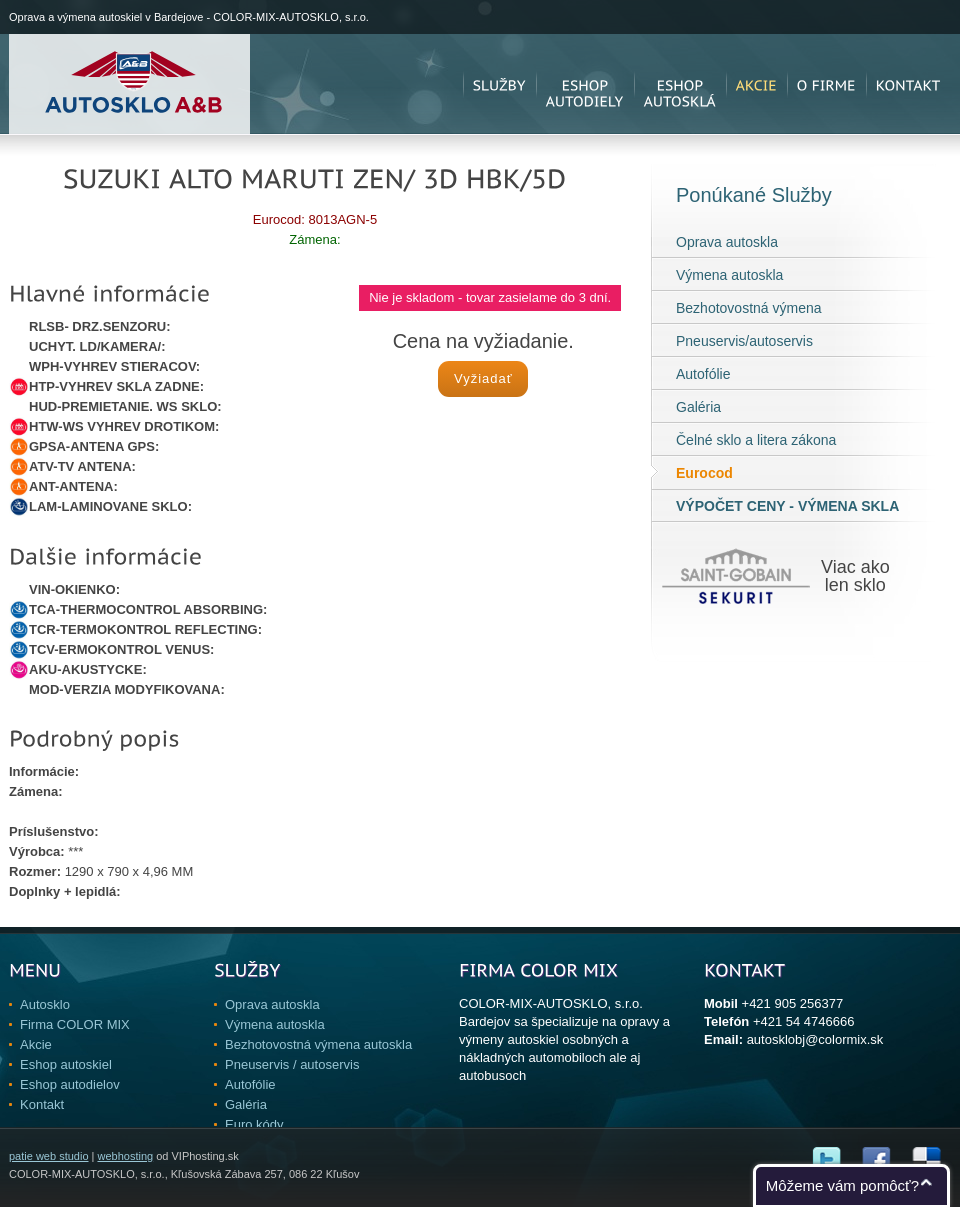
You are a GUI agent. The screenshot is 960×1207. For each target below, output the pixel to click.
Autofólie (703, 374)
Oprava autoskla (727, 242)
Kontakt (42, 1104)
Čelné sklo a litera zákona (756, 440)
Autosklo (45, 1004)
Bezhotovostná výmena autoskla (318, 1044)
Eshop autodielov (70, 1084)
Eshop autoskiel (66, 1064)
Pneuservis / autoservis (292, 1064)
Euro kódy (254, 1124)
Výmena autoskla (729, 275)
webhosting (125, 1156)
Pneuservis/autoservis (744, 341)
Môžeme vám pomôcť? (842, 1185)
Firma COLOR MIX (75, 1024)
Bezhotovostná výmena (749, 308)
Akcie (36, 1044)
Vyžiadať (483, 378)
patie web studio (49, 1156)
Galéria (698, 407)
